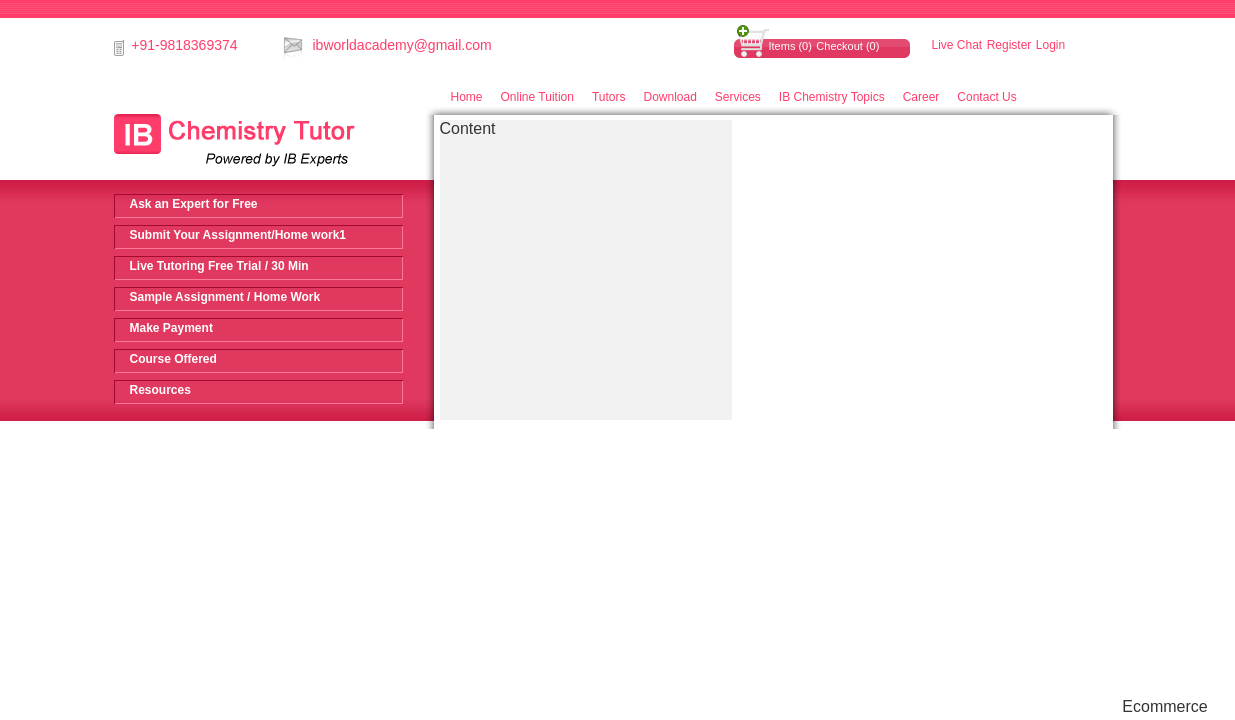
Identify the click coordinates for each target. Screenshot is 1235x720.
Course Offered (173, 359)
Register (1009, 45)
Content (468, 128)
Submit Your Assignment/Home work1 (238, 235)
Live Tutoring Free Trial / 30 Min (219, 266)
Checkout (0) (847, 46)
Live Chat (957, 45)
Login (1050, 45)
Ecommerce (1164, 706)
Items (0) (790, 46)
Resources (160, 390)
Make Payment (171, 328)
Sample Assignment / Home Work (225, 297)
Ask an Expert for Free (194, 204)
